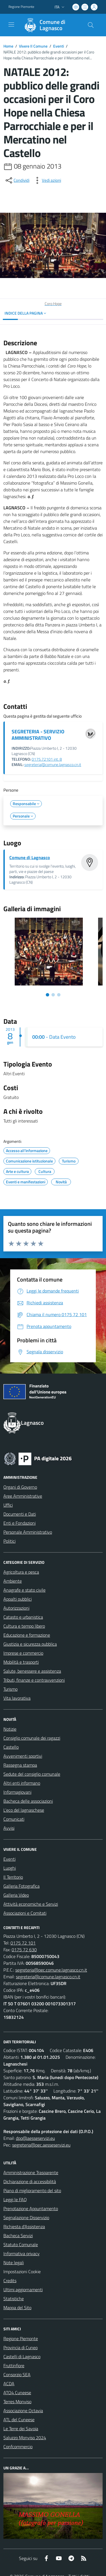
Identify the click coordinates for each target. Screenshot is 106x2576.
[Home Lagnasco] (50, 25)
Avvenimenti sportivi (22, 1756)
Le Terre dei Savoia (20, 2428)
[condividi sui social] (17, 180)
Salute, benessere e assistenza (32, 1671)
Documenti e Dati (19, 1514)
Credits (9, 2280)
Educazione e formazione (26, 1635)
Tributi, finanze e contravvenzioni (34, 1680)
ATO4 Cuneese (17, 2392)
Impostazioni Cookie (22, 2271)
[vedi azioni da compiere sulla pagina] (47, 180)
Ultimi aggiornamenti (23, 2289)
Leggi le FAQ (15, 2199)
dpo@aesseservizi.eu (35, 2138)
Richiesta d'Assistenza (24, 2226)
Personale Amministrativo (27, 1532)
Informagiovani (17, 1792)
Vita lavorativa (17, 1698)
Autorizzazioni (16, 1608)
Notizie (9, 1729)
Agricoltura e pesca (21, 1572)
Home (8, 46)
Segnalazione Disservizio (26, 2217)
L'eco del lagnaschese (23, 1810)
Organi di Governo (20, 1487)
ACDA (8, 2383)
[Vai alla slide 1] (47, 994)
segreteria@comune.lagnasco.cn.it (52, 764)
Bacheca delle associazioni (28, 1801)
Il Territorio (13, 1877)
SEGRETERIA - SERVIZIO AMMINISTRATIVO (38, 735)
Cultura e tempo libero (24, 1626)
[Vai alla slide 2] (53, 994)
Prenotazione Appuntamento (30, 2208)
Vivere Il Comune (33, 46)
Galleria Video (16, 1895)
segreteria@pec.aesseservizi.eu (41, 2145)
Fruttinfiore (13, 2365)
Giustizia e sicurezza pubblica (30, 1644)
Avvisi (8, 1828)
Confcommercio (18, 2446)
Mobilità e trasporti (21, 1662)
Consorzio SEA (17, 2374)
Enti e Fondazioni (19, 1523)
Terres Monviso (17, 2401)
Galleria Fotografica (21, 1886)
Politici (9, 1541)
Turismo (10, 1689)
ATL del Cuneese (18, 2419)
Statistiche (13, 2298)
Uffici (8, 1505)
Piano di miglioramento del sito (32, 2190)
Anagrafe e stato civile (24, 1590)
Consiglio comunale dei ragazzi (31, 1738)
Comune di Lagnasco (29, 857)
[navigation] (11, 24)
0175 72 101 (23, 1942)
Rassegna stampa (20, 1765)
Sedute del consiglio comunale (31, 1774)
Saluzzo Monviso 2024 (24, 2437)
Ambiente (12, 1581)
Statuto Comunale (20, 2244)
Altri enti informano (21, 1783)
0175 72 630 (24, 1949)
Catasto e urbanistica (23, 1617)
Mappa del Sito (17, 2307)
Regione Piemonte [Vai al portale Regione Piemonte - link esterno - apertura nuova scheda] (21, 6)
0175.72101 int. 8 (47, 759)
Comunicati (13, 1819)
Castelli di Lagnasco (21, 2356)
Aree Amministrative (22, 1496)
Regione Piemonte (20, 2338)
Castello (11, 1747)
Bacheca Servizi (18, 2235)
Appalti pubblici (17, 1599)
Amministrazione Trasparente (30, 2172)
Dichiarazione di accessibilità (29, 2181)
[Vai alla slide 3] (58, 994)
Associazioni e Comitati (24, 1913)
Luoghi (9, 1868)
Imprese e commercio (23, 1653)
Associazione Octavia (23, 2410)
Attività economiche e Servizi (30, 1904)
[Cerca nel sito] (91, 25)
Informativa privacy (21, 2253)
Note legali (13, 2262)
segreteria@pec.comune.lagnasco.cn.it (51, 1969)
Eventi (58, 46)
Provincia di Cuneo (20, 2347)
